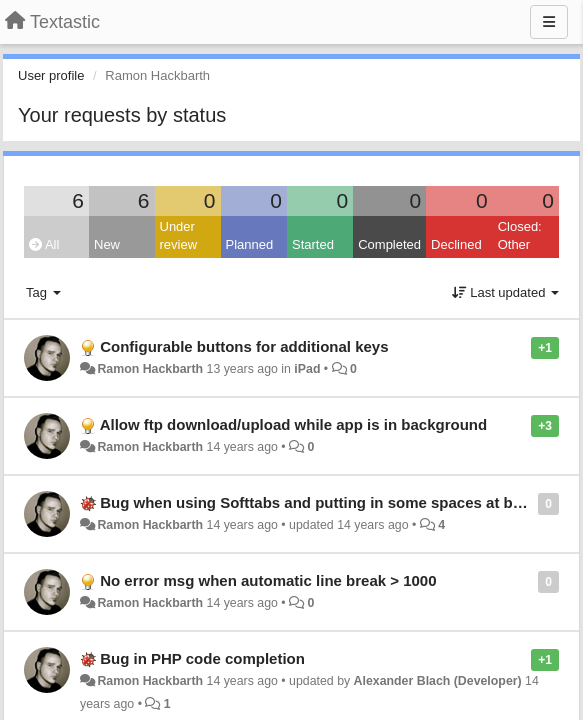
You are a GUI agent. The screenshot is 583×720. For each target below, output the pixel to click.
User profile (51, 75)
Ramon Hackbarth (150, 369)
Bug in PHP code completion (202, 658)
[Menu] (549, 22)
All (44, 244)
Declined (456, 244)
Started (313, 244)
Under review (179, 236)
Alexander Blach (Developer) (438, 681)
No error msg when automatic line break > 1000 (268, 580)
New (107, 244)
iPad (307, 369)
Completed (389, 244)
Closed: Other (520, 236)
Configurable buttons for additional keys (244, 346)
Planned (250, 244)
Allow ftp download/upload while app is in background (294, 424)
